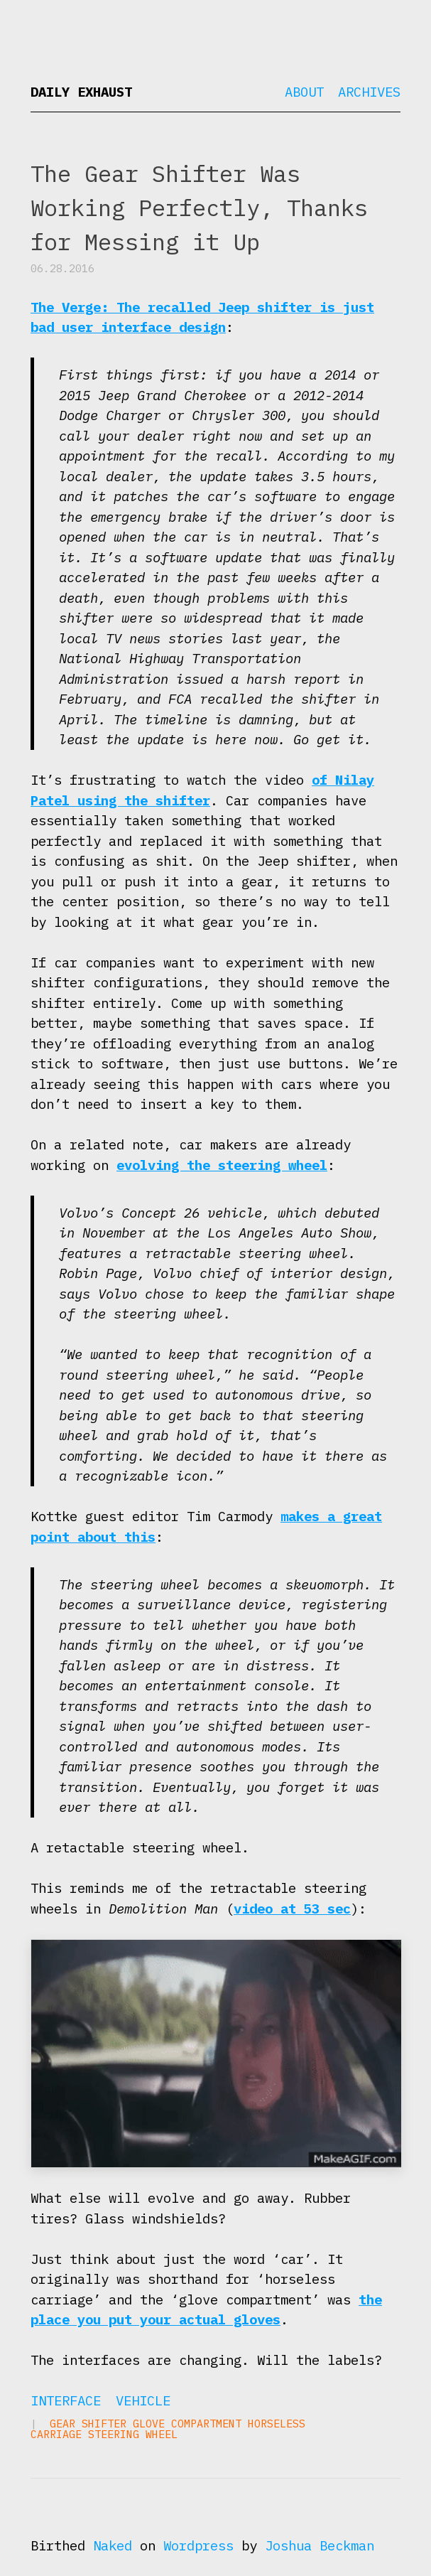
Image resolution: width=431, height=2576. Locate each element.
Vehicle (143, 2400)
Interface (66, 2400)
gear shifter (88, 2423)
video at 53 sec (292, 1908)
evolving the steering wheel (221, 1165)
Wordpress (198, 2545)
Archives (369, 91)
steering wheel (133, 2434)
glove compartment (187, 2423)
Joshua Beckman (319, 2545)
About (304, 91)
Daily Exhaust (81, 91)
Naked (112, 2545)
